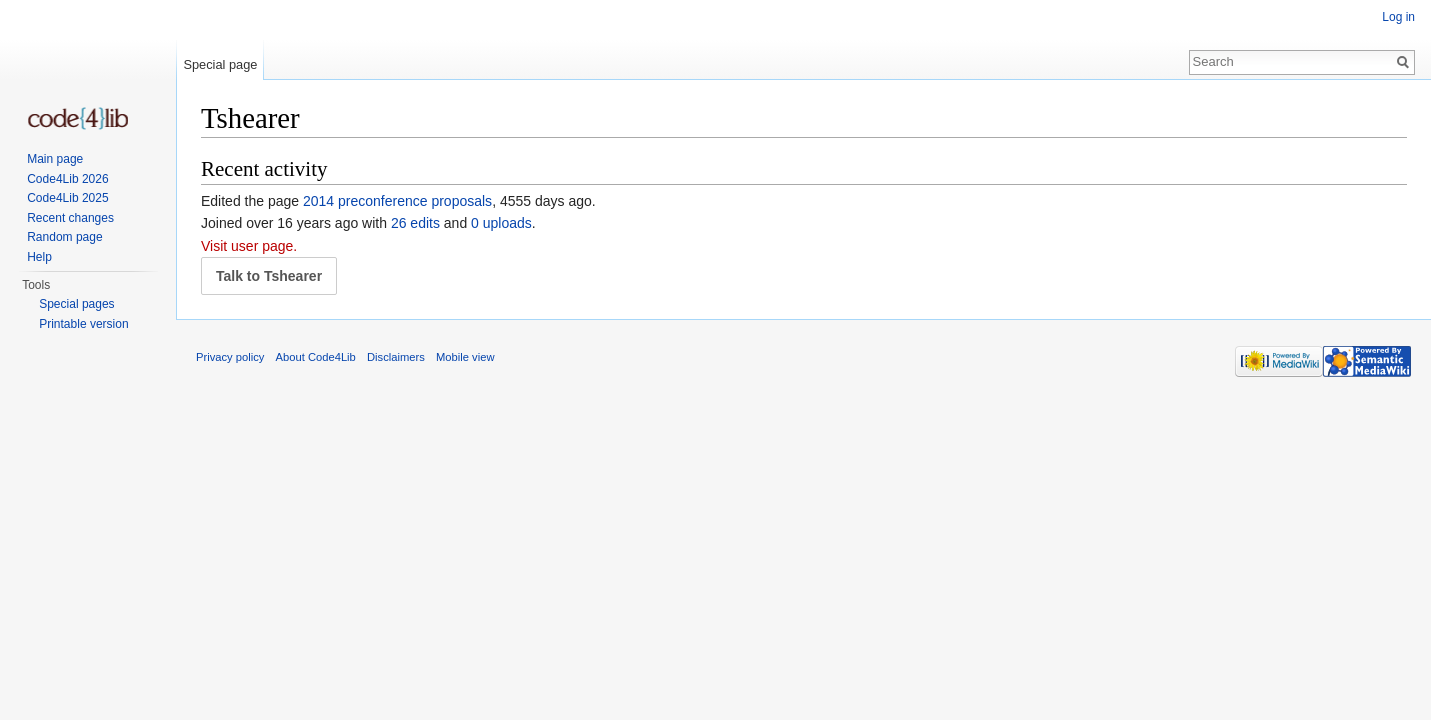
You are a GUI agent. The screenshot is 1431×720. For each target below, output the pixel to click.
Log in (1398, 17)
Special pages (76, 304)
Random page (64, 237)
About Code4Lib (316, 357)
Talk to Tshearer (269, 276)
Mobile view (465, 357)
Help (39, 257)
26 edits (415, 223)
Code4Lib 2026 (67, 179)
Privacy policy (230, 357)
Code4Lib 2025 (67, 198)
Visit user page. (249, 246)
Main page (55, 159)
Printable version (83, 324)
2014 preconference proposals (397, 201)
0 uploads (501, 223)
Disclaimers (396, 357)
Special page (220, 64)
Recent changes (70, 218)
